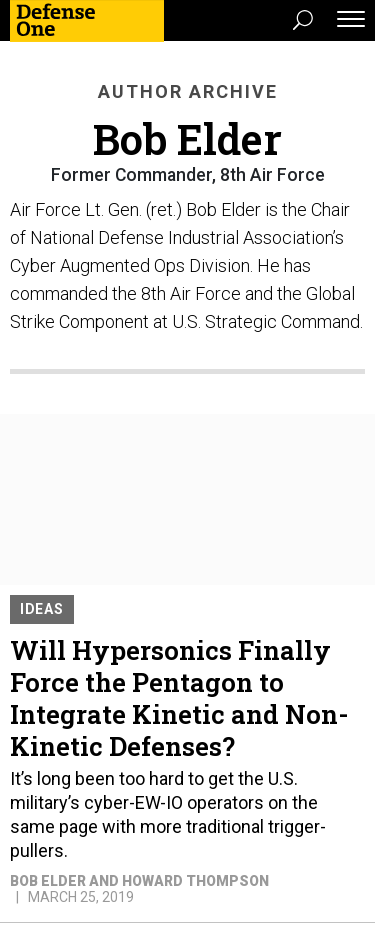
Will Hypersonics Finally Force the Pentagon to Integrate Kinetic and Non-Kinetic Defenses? (179, 698)
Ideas (42, 609)
